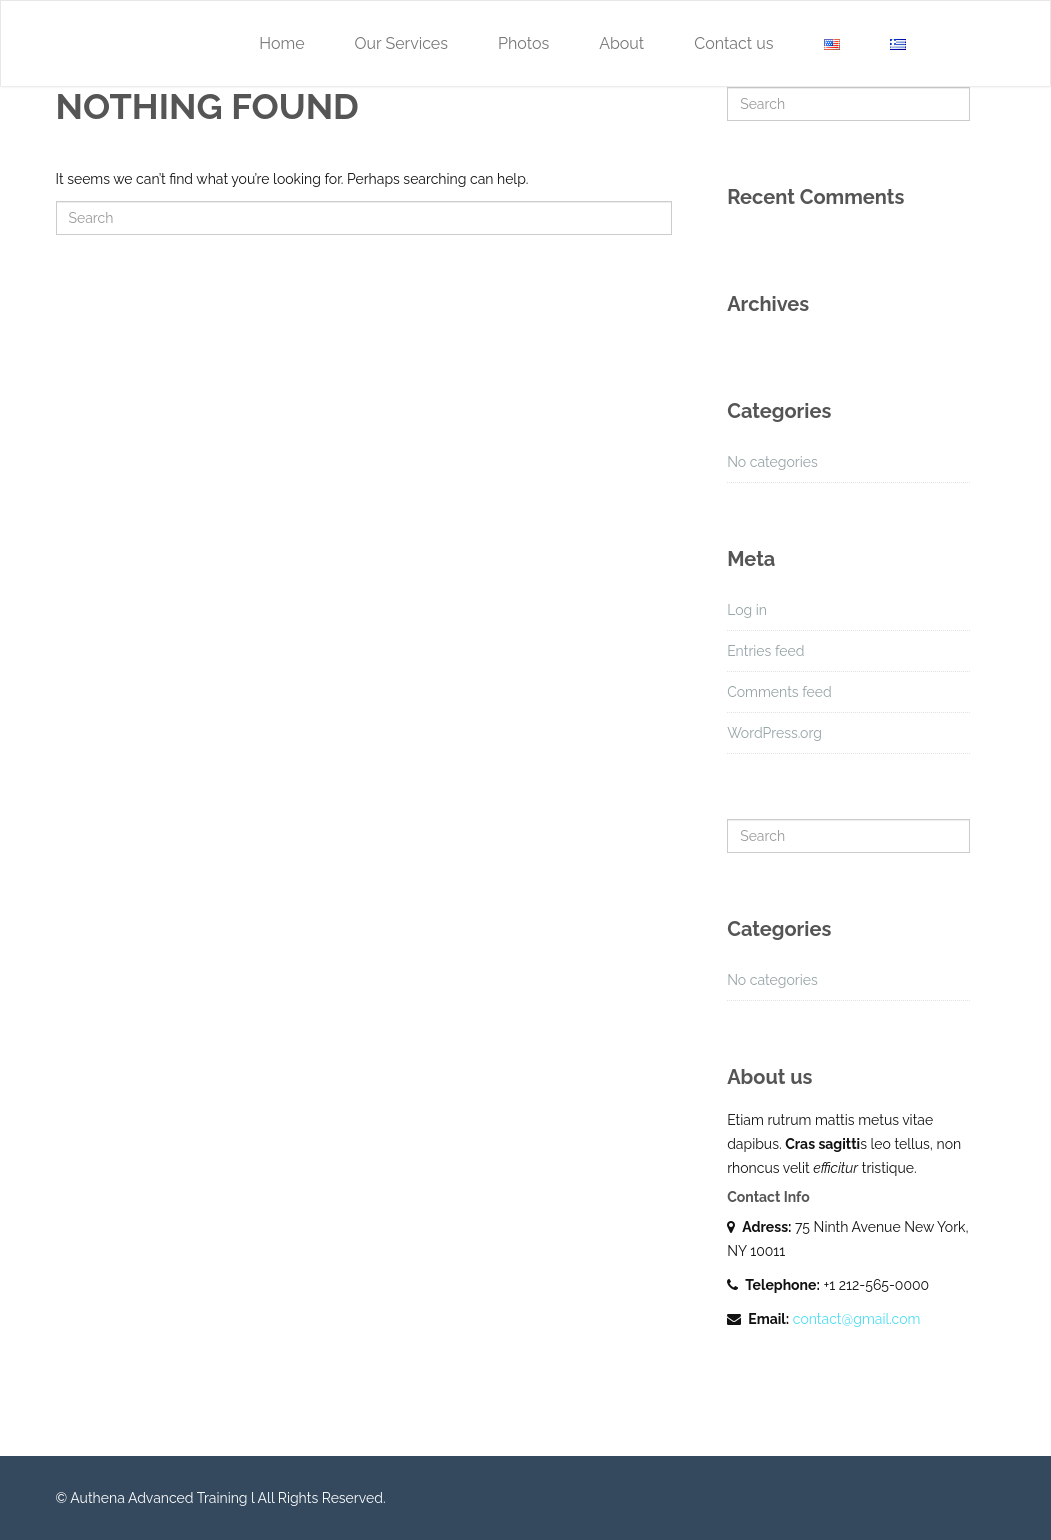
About (621, 43)
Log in (747, 610)
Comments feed (779, 692)
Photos (523, 43)
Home (281, 43)
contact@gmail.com (857, 1319)
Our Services (401, 43)
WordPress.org (774, 733)
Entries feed (765, 651)
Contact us (733, 43)
